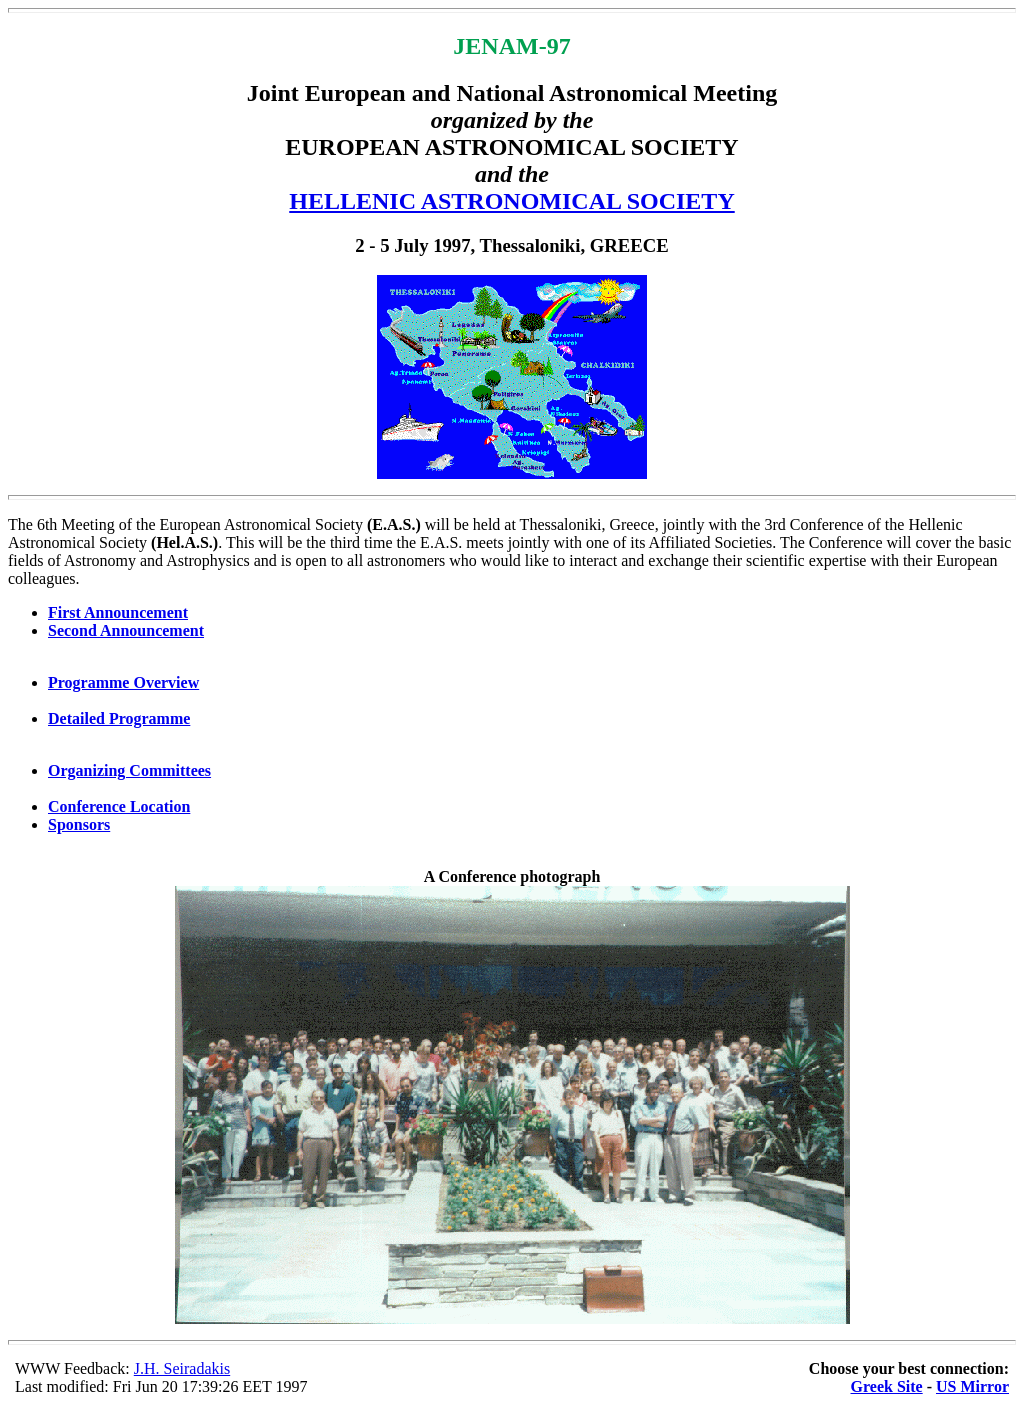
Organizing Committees (129, 770)
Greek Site (887, 1386)
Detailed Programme (119, 718)
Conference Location (119, 806)
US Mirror (972, 1386)
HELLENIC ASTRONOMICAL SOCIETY (511, 201)
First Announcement (118, 612)
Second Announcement (126, 630)
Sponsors (79, 824)
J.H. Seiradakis (182, 1368)
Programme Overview (123, 682)
